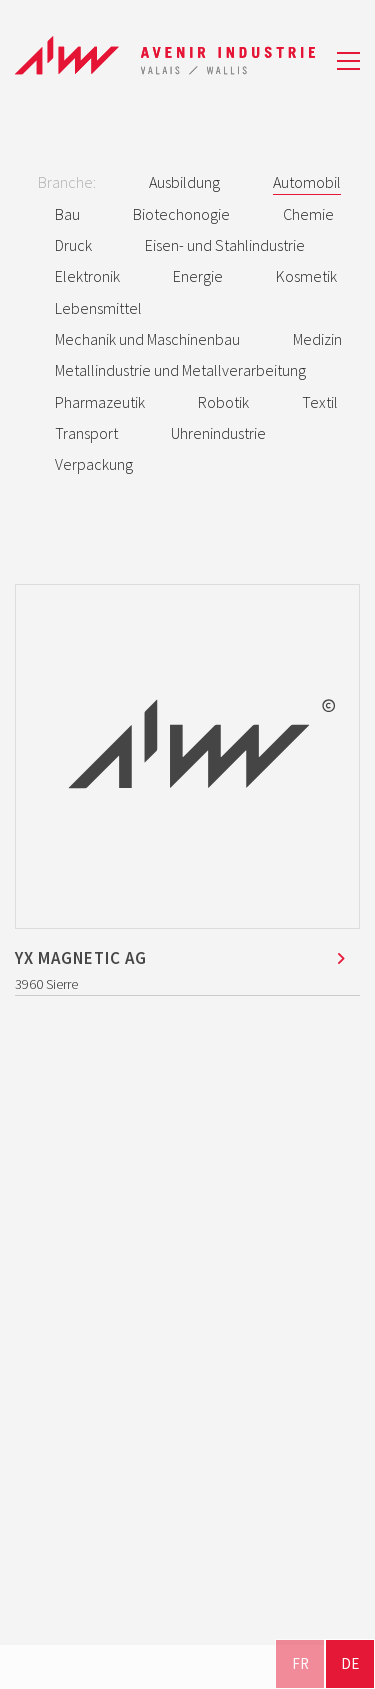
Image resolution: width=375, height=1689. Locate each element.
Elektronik (87, 276)
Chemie (308, 214)
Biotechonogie (181, 214)
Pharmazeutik (100, 402)
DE (350, 1663)
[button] (348, 61)
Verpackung (94, 464)
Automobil (307, 182)
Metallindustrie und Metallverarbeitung (180, 370)
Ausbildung (184, 182)
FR (300, 1663)
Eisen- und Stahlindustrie (225, 245)
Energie (198, 276)
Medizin (317, 339)
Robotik (223, 402)
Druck (73, 245)
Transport (86, 433)
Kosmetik (306, 276)
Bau (67, 214)
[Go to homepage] (165, 60)
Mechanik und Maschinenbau (147, 339)
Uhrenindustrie (218, 433)
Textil (320, 402)
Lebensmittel (98, 308)
